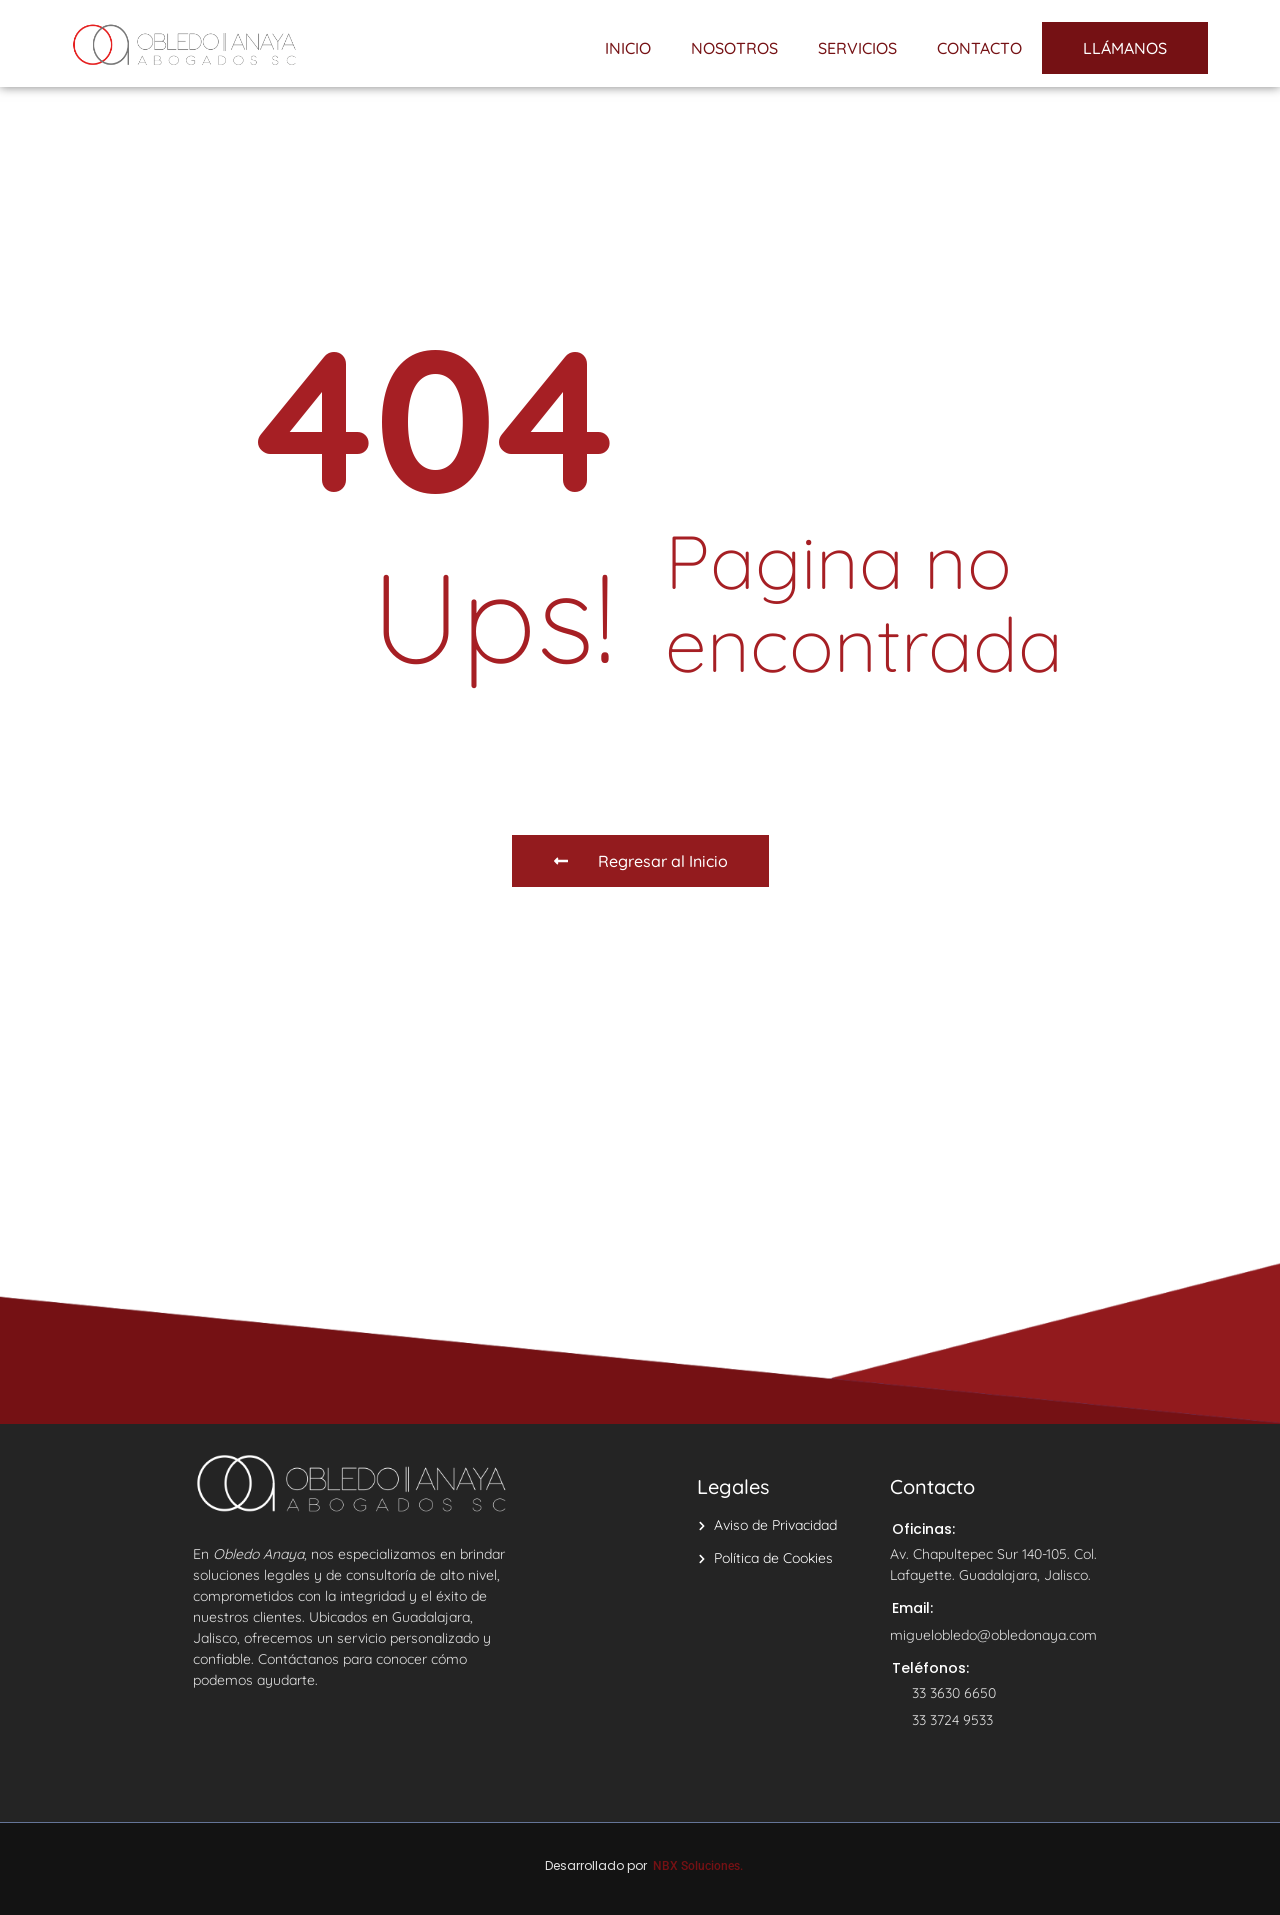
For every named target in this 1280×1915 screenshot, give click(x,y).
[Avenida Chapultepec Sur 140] (640, 1202)
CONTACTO (979, 48)
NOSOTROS (734, 48)
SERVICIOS (857, 48)
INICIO (628, 48)
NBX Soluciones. (698, 1866)
